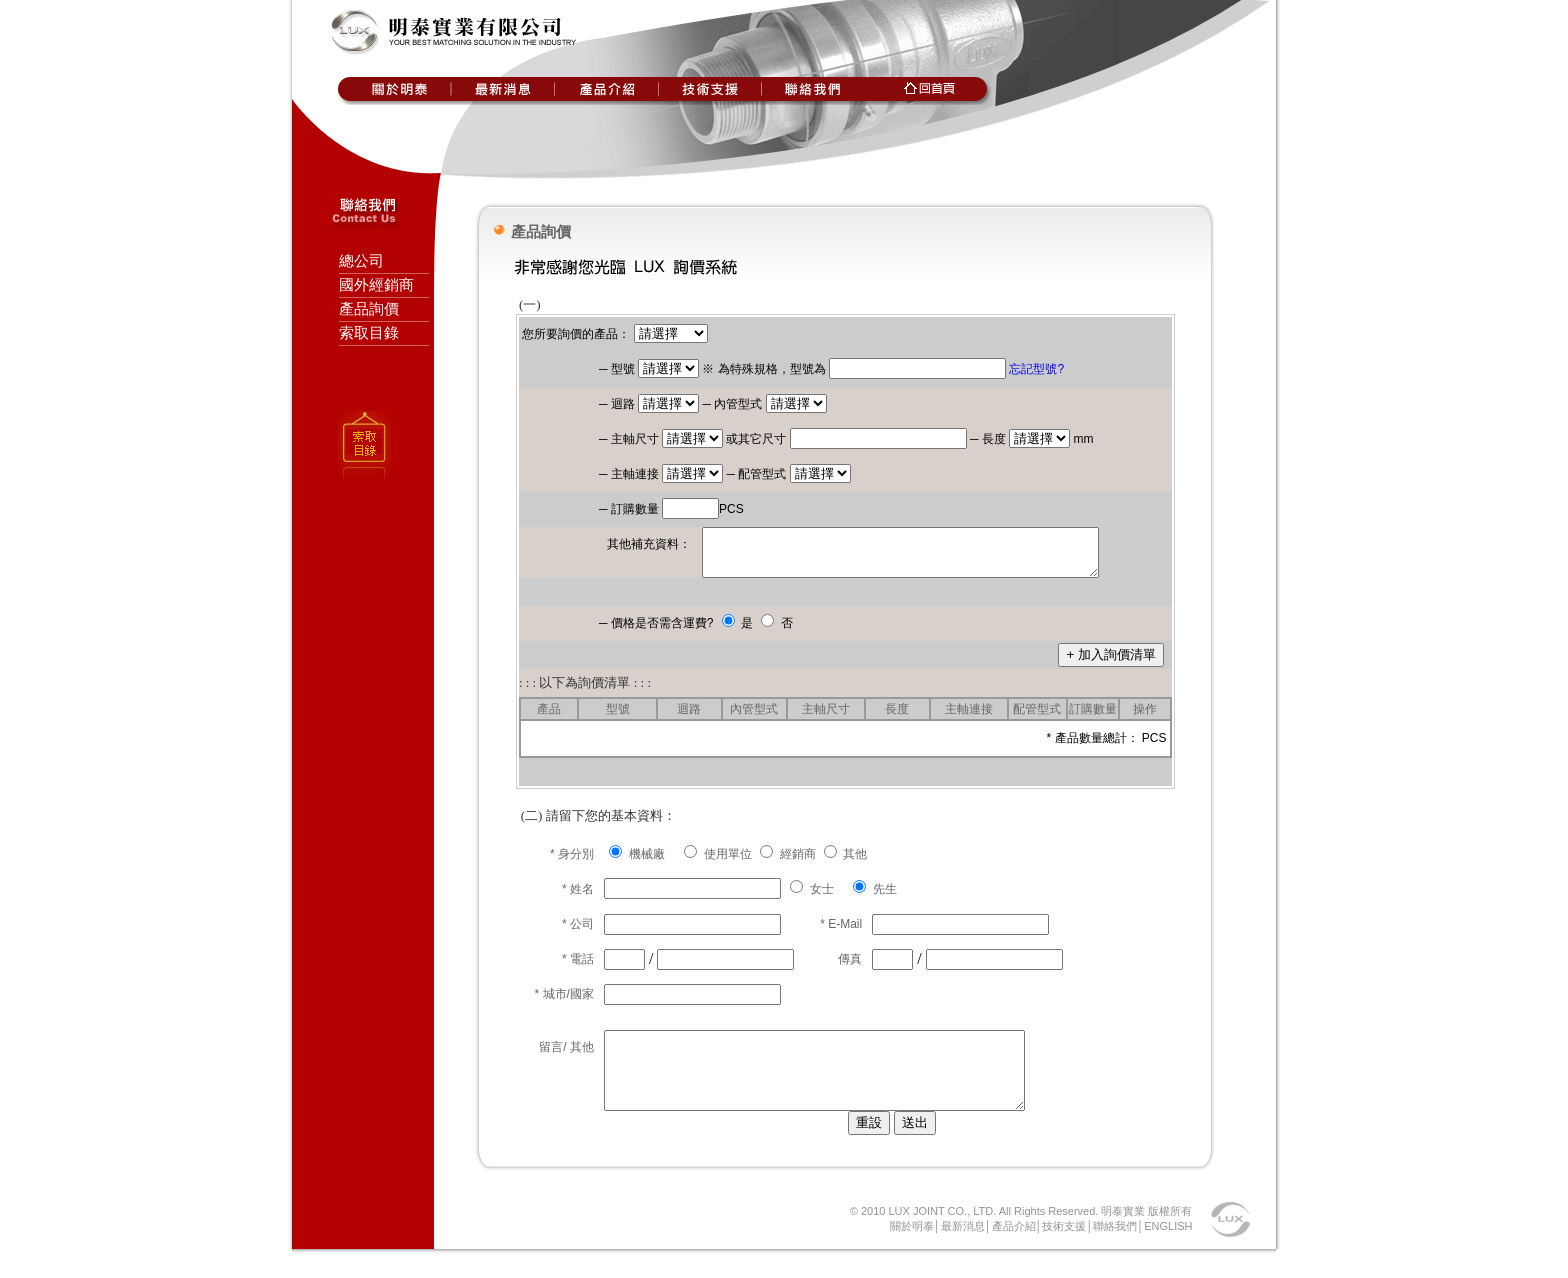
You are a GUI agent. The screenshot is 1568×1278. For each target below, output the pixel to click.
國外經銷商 (376, 285)
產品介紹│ (1017, 1250)
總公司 (361, 261)
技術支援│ (1067, 1250)
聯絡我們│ (1118, 1250)
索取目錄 (369, 333)
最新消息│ (966, 1250)
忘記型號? (1036, 369)
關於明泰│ (915, 1250)
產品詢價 (369, 309)
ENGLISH (1168, 1250)
